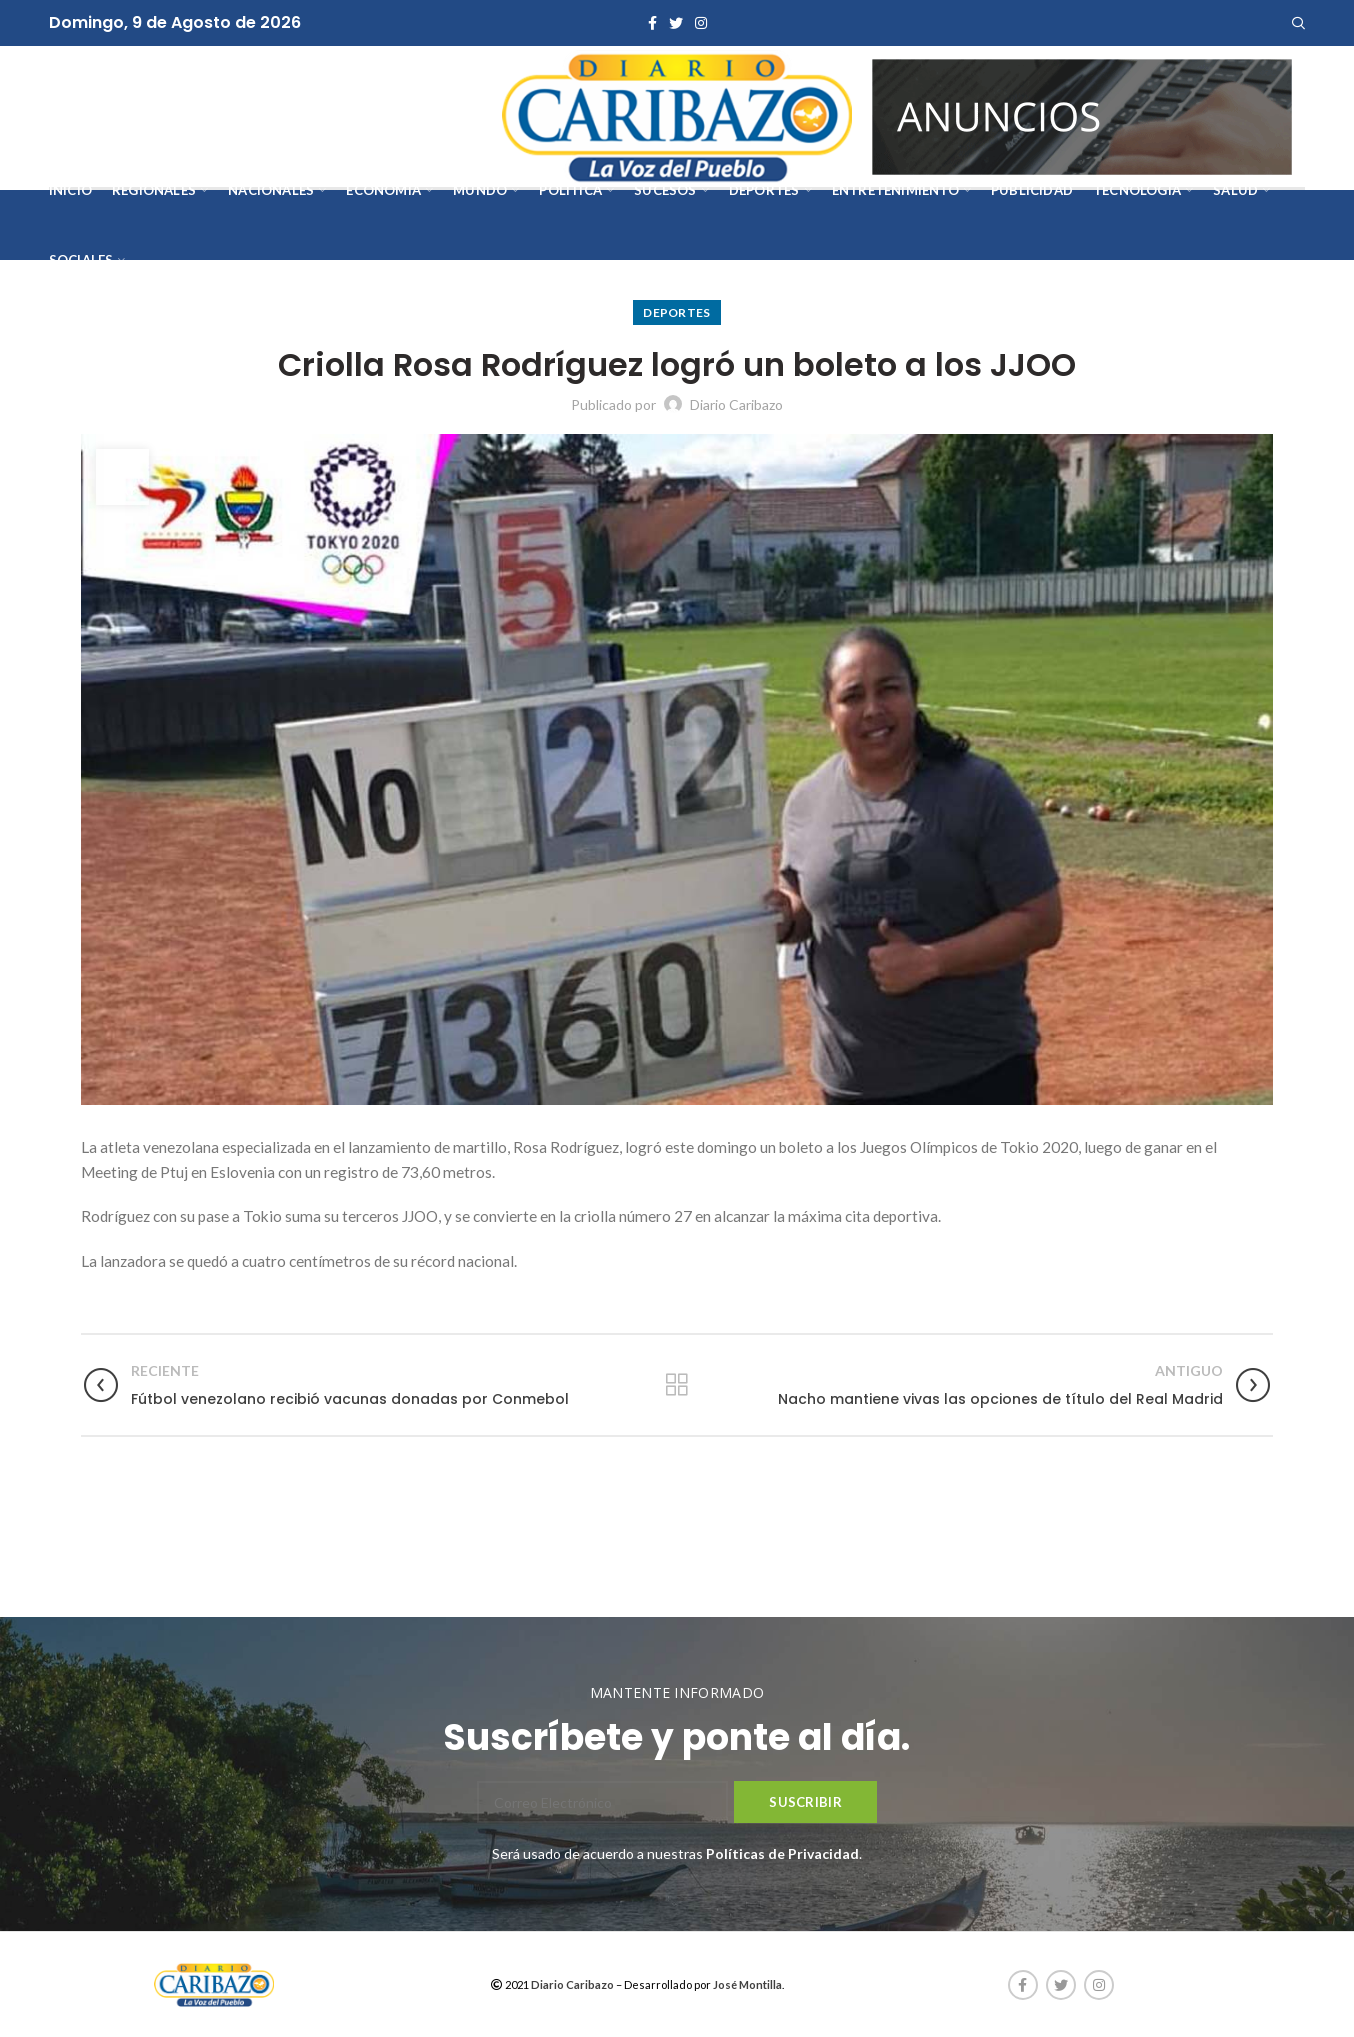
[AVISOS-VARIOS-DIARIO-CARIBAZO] (1082, 114)
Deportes (676, 312)
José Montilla (747, 1984)
